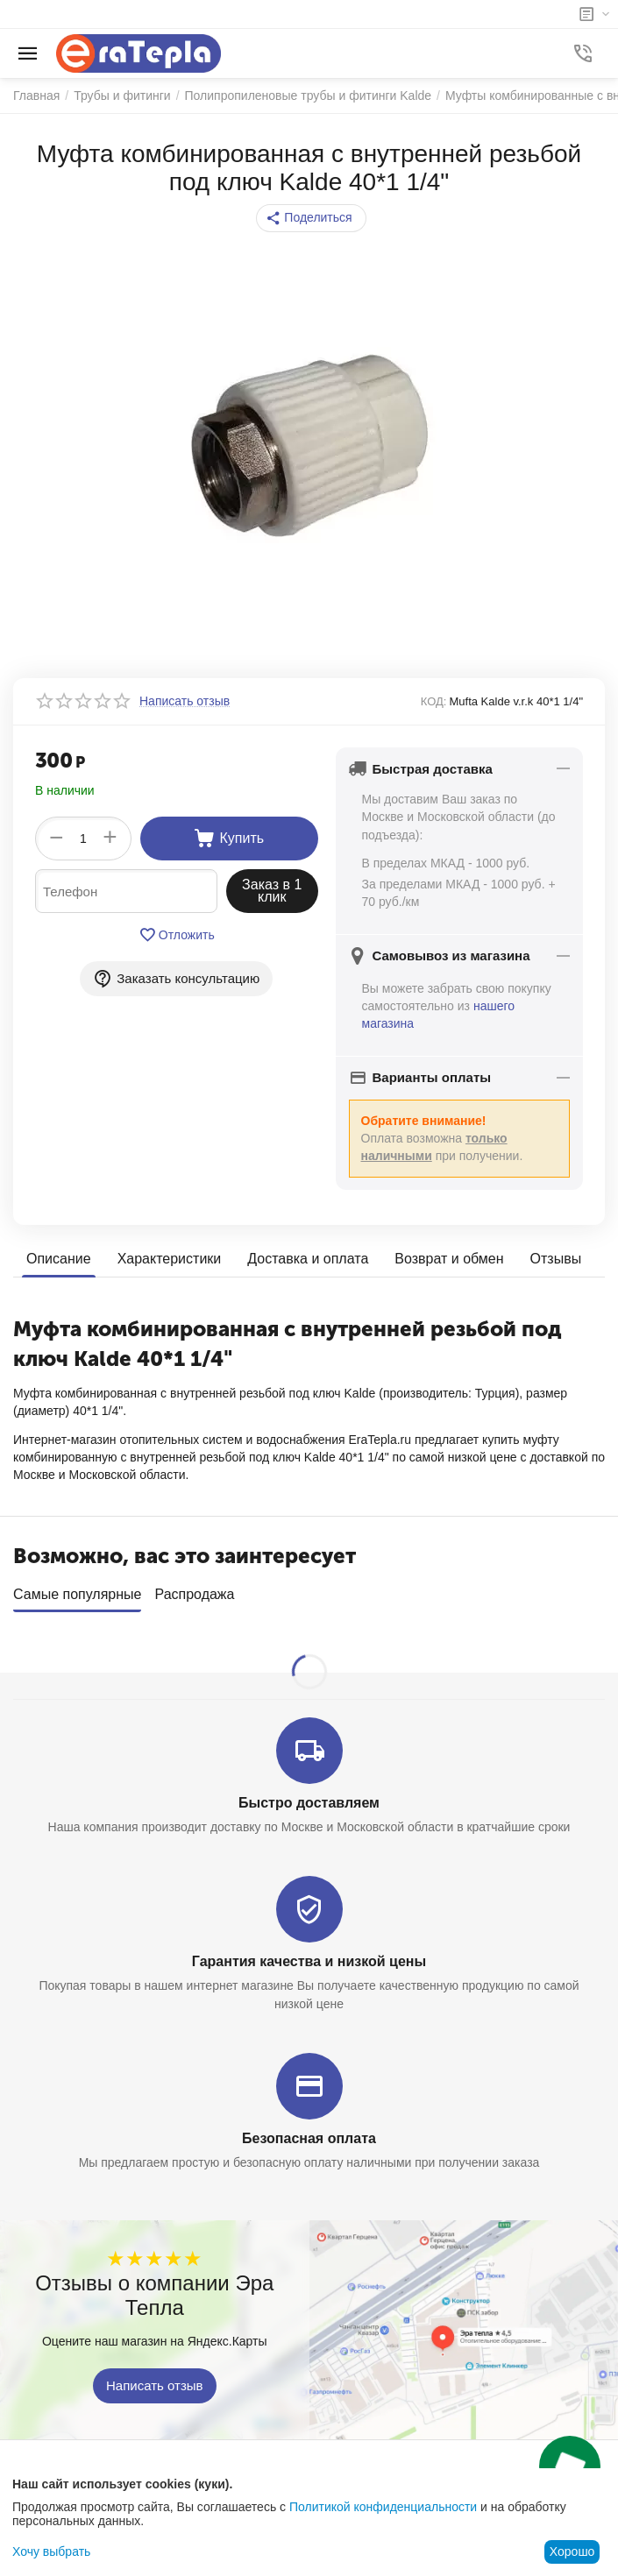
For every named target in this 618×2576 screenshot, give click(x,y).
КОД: (434, 701)
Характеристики (169, 1258)
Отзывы (556, 1258)
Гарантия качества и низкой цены (309, 1955)
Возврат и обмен (448, 1258)
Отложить (177, 935)
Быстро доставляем (309, 1796)
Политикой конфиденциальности (383, 2507)
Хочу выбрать (51, 2551)
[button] (311, 218)
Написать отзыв (154, 2380)
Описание (58, 1258)
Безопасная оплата (309, 2132)
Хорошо (572, 2551)
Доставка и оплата (307, 1258)
